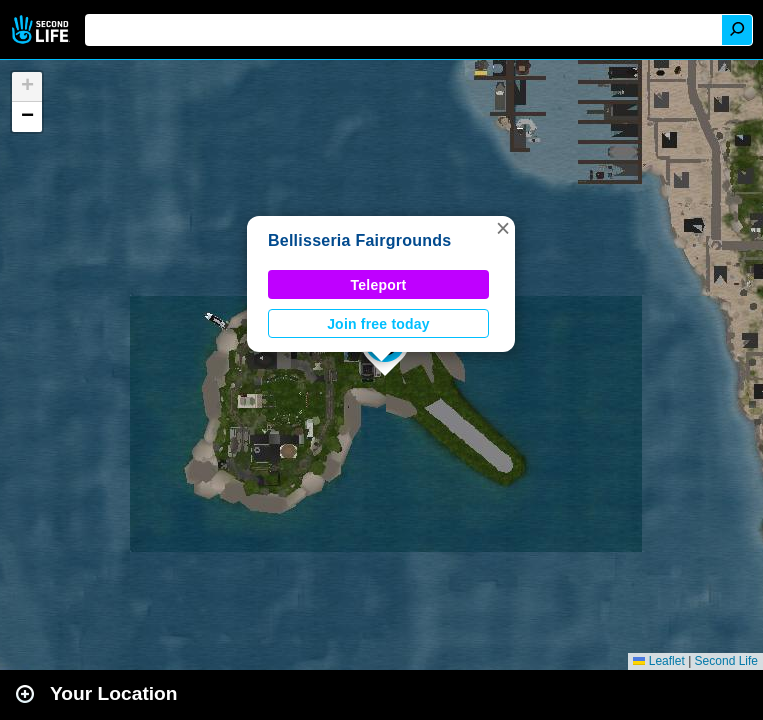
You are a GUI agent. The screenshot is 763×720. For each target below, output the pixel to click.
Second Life (42, 29)
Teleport (379, 285)
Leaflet (658, 661)
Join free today (378, 324)
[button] (503, 228)
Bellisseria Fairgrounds (359, 240)
